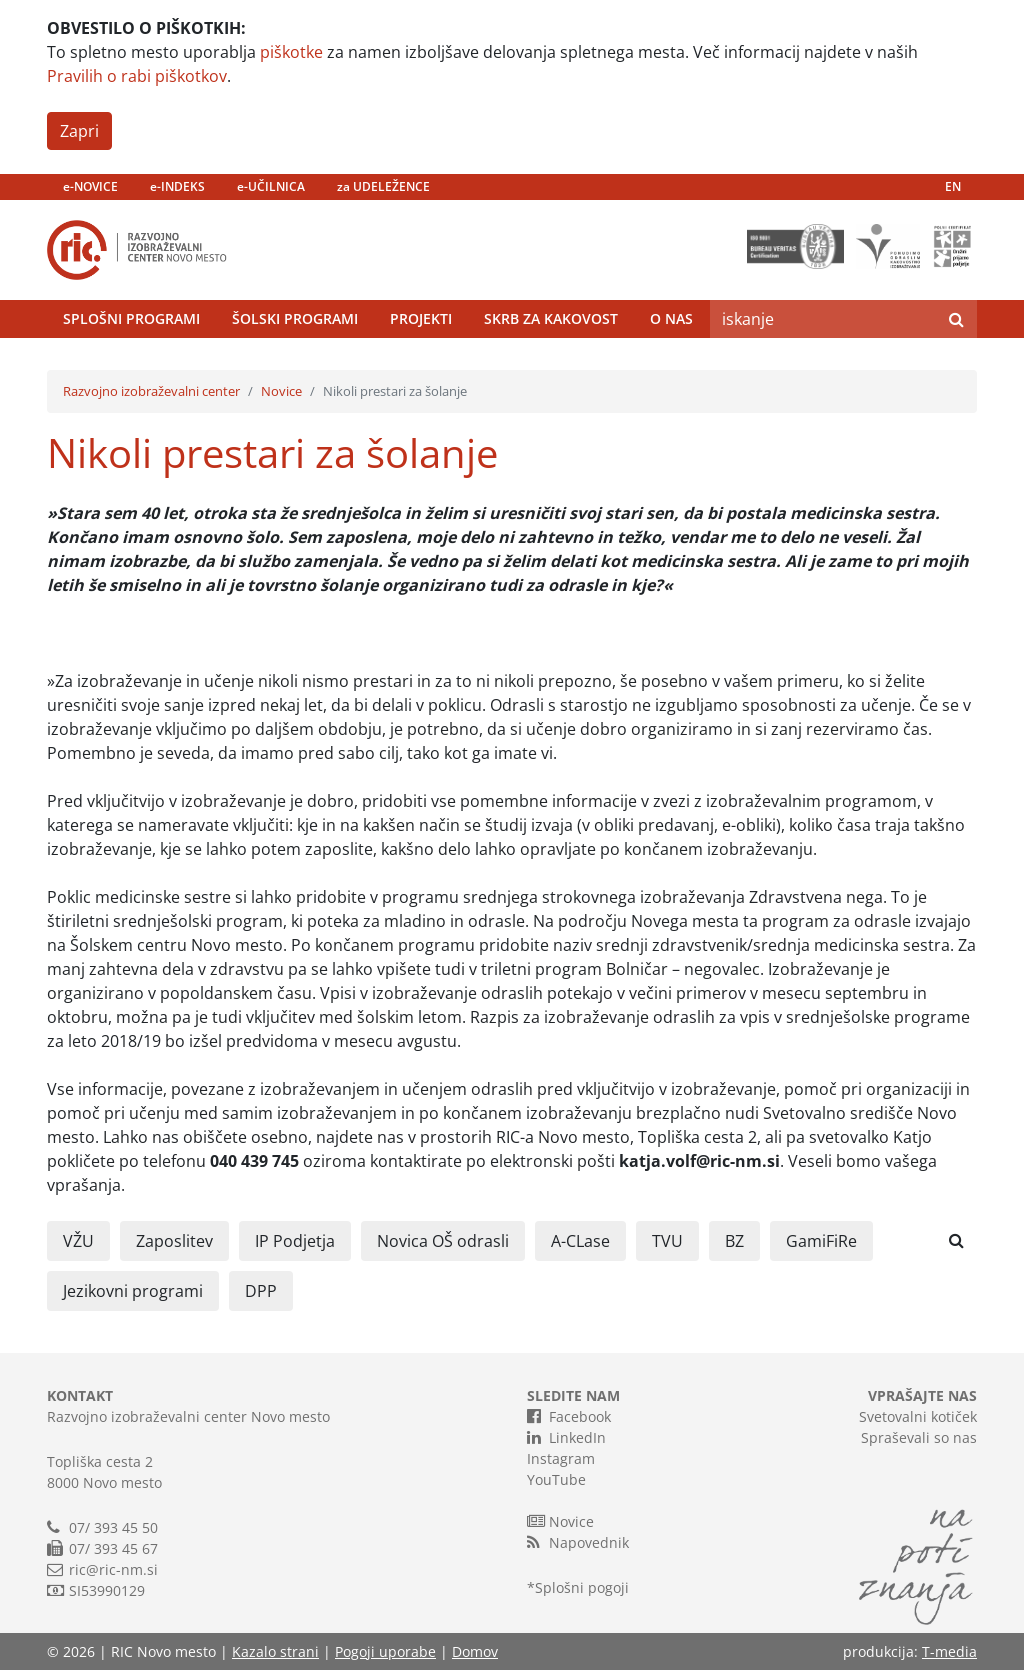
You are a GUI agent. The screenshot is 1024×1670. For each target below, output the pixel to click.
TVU (667, 1241)
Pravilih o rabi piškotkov (137, 76)
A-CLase (580, 1241)
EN (953, 186)
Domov (475, 1651)
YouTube (556, 1479)
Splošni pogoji (582, 1587)
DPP (261, 1291)
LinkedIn (566, 1437)
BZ (734, 1241)
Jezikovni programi (133, 1291)
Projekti (421, 318)
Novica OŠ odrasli (443, 1241)
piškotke (291, 52)
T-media (949, 1651)
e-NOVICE (90, 186)
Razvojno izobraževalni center (151, 391)
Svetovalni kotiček (918, 1416)
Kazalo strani (275, 1651)
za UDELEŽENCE (383, 186)
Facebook (569, 1416)
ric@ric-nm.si (113, 1569)
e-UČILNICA (271, 186)
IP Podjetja (295, 1241)
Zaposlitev (174, 1241)
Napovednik (578, 1542)
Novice (281, 391)
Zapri (79, 131)
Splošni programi (131, 318)
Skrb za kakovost (551, 318)
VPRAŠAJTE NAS (922, 1395)
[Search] (823, 319)
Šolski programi (295, 318)
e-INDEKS (177, 186)
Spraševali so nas (919, 1437)
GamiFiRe (821, 1241)
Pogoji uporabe (385, 1651)
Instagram (561, 1458)
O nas (671, 318)
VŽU (78, 1241)
